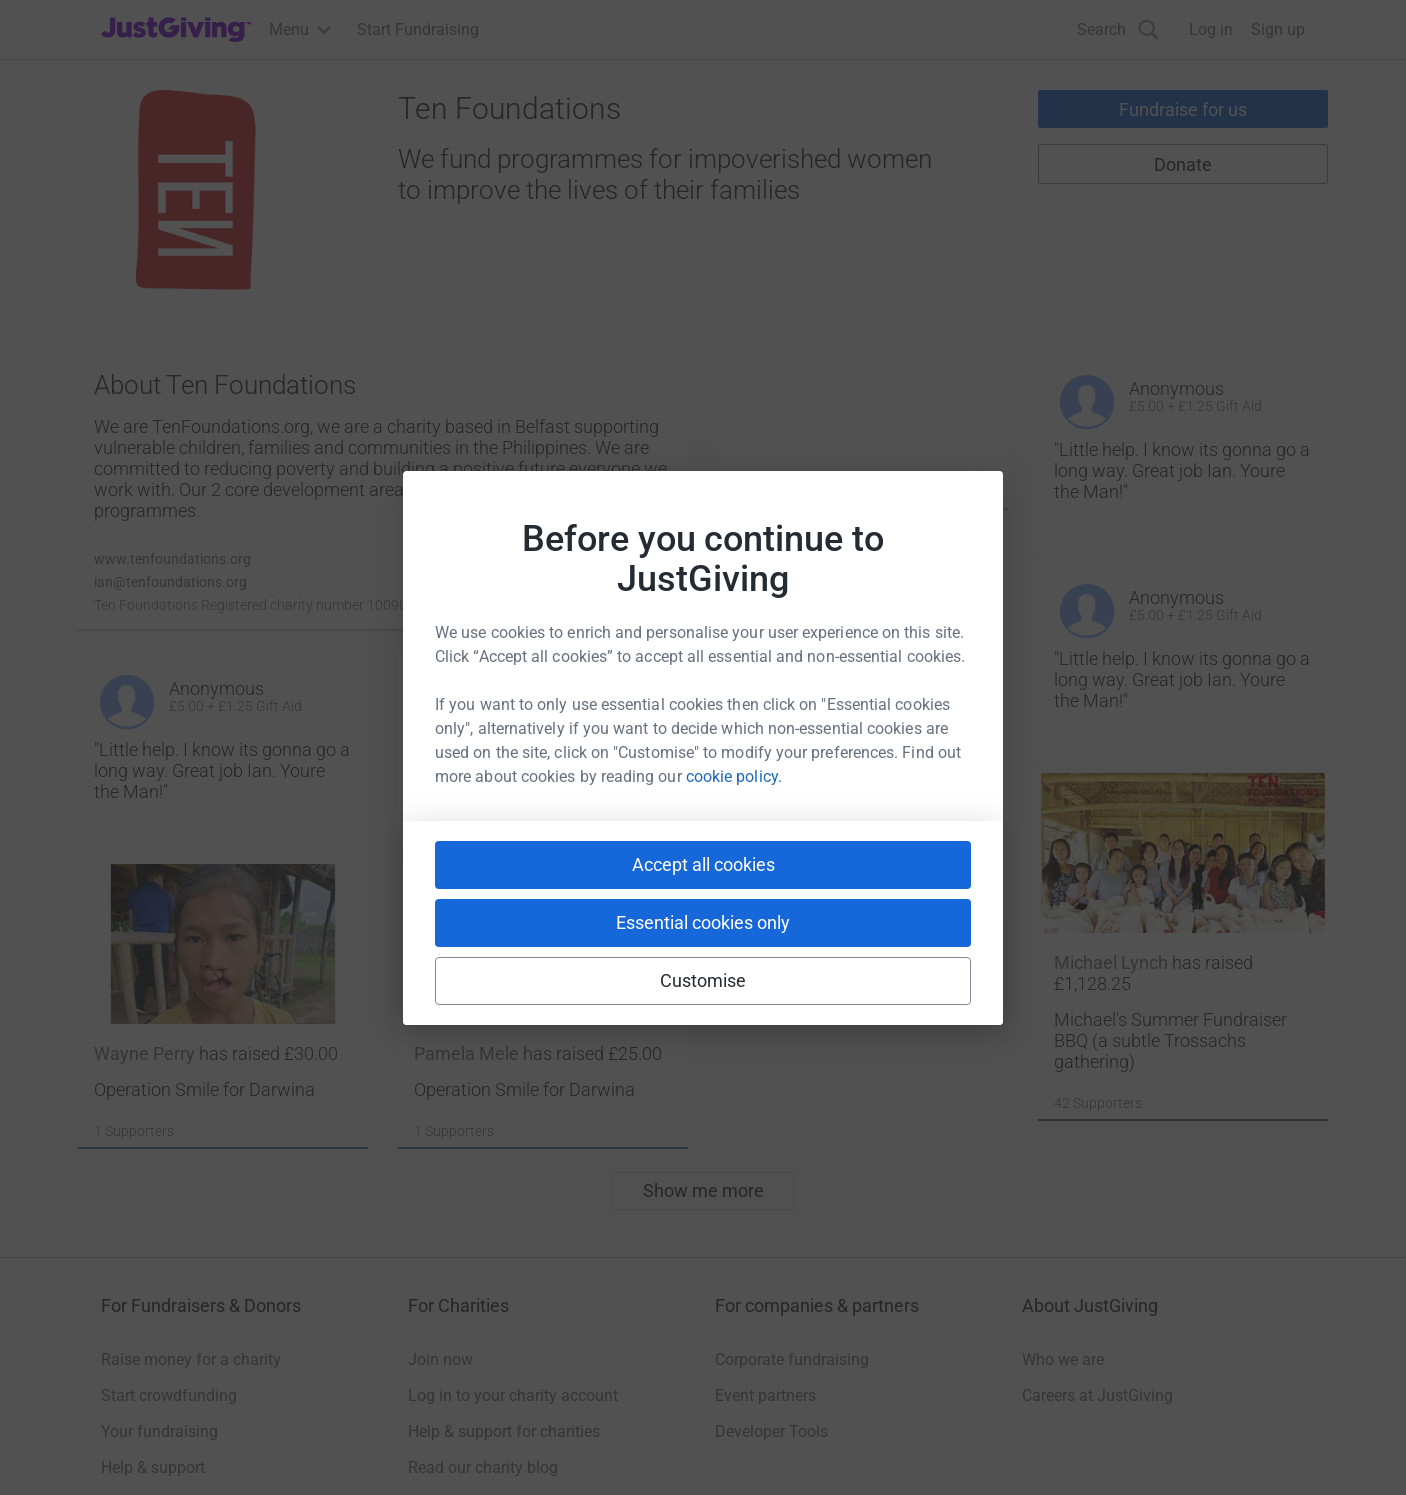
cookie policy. (734, 776)
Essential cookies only (703, 922)
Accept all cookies (703, 864)
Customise (703, 980)
